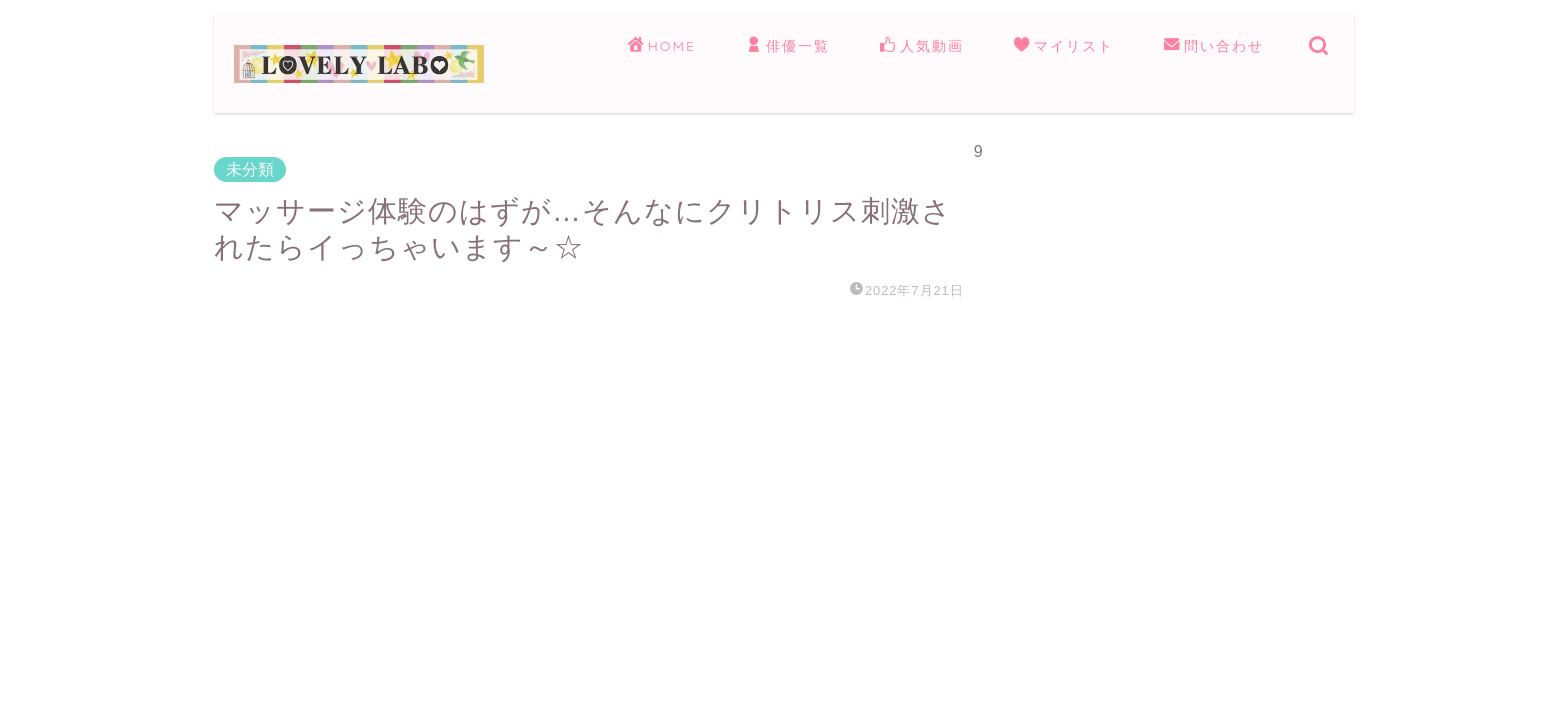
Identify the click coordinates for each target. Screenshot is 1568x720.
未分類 (250, 169)
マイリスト (1064, 47)
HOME (662, 47)
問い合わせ (1214, 47)
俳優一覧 (788, 47)
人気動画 (922, 47)
